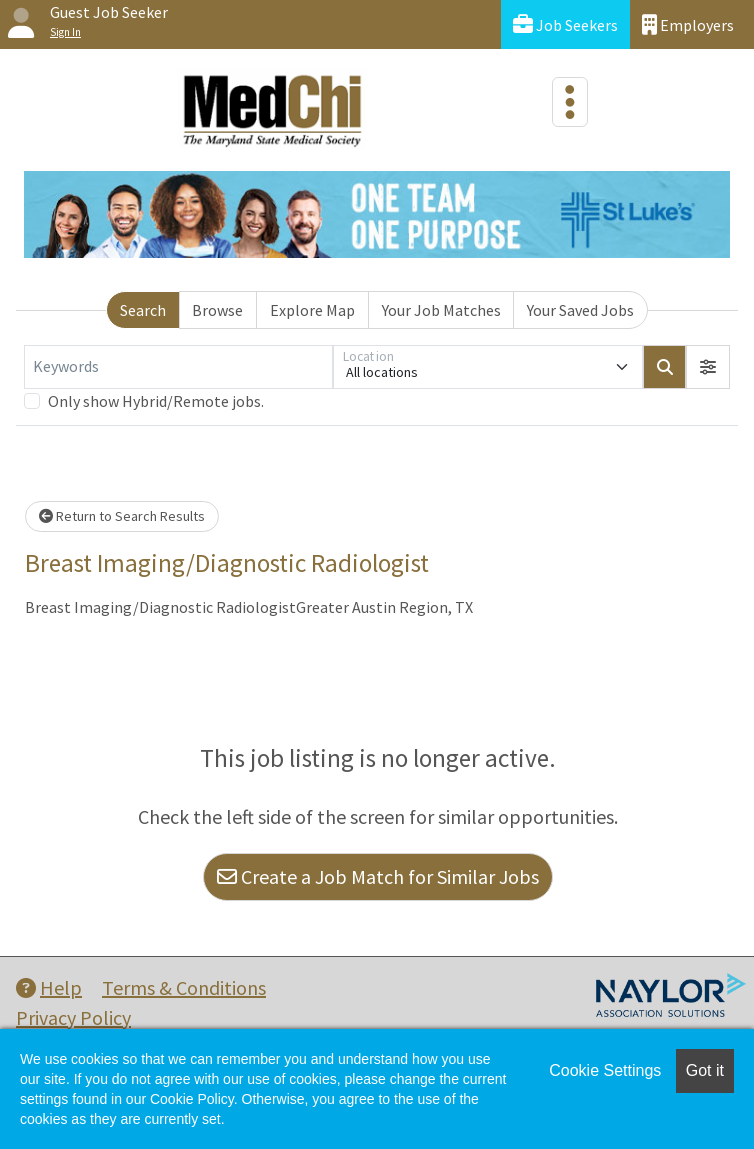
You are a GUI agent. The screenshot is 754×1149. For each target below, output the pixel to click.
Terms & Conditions (184, 987)
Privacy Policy (73, 1017)
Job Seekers (565, 24)
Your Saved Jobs (580, 310)
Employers (688, 24)
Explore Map (312, 310)
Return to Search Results (122, 516)
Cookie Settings (605, 1070)
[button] (708, 367)
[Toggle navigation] (570, 102)
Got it (705, 1070)
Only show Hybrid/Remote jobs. (156, 401)
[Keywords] (178, 367)
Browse (217, 310)
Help (49, 987)
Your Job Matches (441, 310)
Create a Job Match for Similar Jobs (378, 876)
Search (143, 310)
